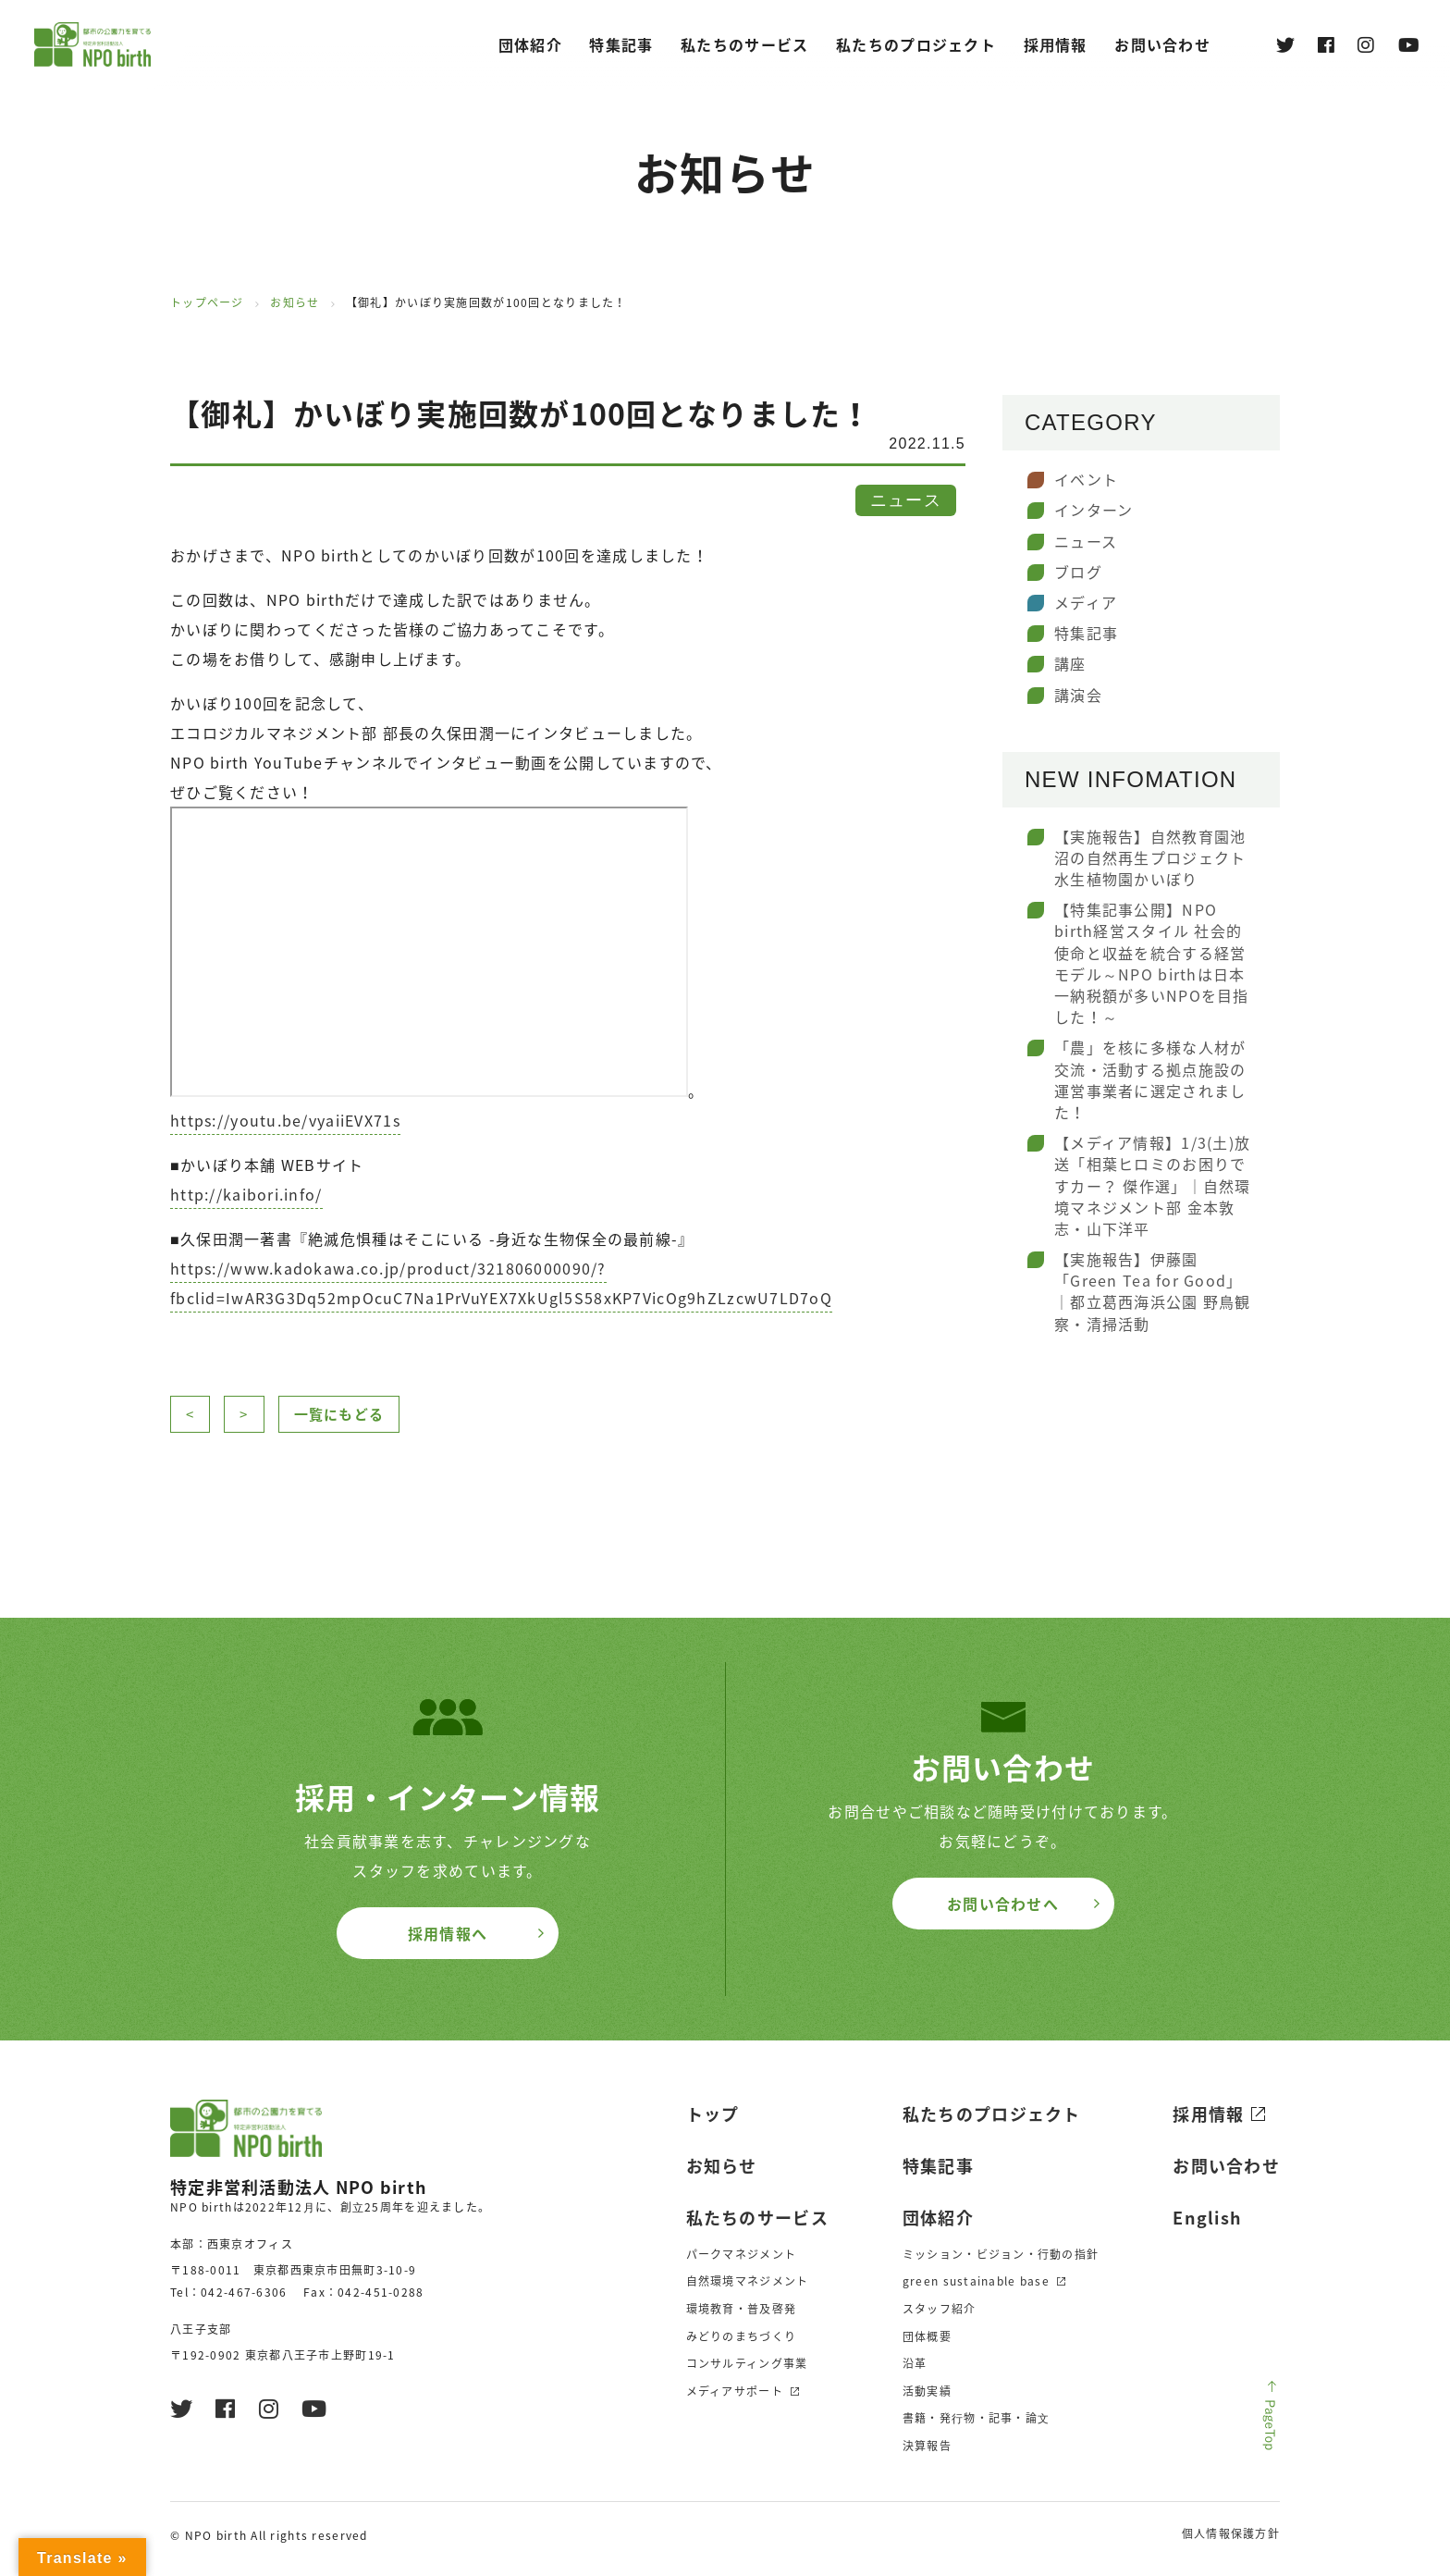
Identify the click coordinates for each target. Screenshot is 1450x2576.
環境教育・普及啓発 (741, 2308)
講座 (1070, 663)
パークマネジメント (741, 2254)
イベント (1086, 479)
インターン (1093, 510)
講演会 (1078, 695)
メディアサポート (734, 2391)
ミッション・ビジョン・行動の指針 (1001, 2254)
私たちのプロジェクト (916, 44)
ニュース (1085, 541)
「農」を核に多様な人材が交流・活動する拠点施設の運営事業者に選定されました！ (1150, 1079)
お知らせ (294, 302)
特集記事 (621, 44)
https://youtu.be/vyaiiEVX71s (285, 1120)
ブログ (1078, 572)
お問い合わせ (1162, 44)
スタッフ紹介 (940, 2308)
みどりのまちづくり (741, 2336)
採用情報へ (447, 1933)
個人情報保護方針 (1231, 2533)
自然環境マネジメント (747, 2281)
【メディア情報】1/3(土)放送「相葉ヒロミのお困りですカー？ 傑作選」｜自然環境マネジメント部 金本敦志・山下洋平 (1152, 1185)
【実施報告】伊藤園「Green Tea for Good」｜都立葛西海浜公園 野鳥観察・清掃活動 (1152, 1291)
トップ (713, 2113)
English (1207, 2217)
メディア (1085, 602)
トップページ (207, 302)
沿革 (915, 2363)
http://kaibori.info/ (246, 1194)
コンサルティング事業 (747, 2363)
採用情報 (1208, 2113)
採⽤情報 (1056, 44)
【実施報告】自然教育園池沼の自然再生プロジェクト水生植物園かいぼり (1150, 857)
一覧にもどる (339, 1414)
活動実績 (927, 2391)
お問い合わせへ (1003, 1903)
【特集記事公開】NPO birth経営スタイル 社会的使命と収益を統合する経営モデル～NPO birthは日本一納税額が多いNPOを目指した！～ (1151, 963)
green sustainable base (976, 2281)
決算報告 (927, 2445)
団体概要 (927, 2336)
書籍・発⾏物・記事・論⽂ (976, 2418)
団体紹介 (530, 44)
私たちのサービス (744, 44)
